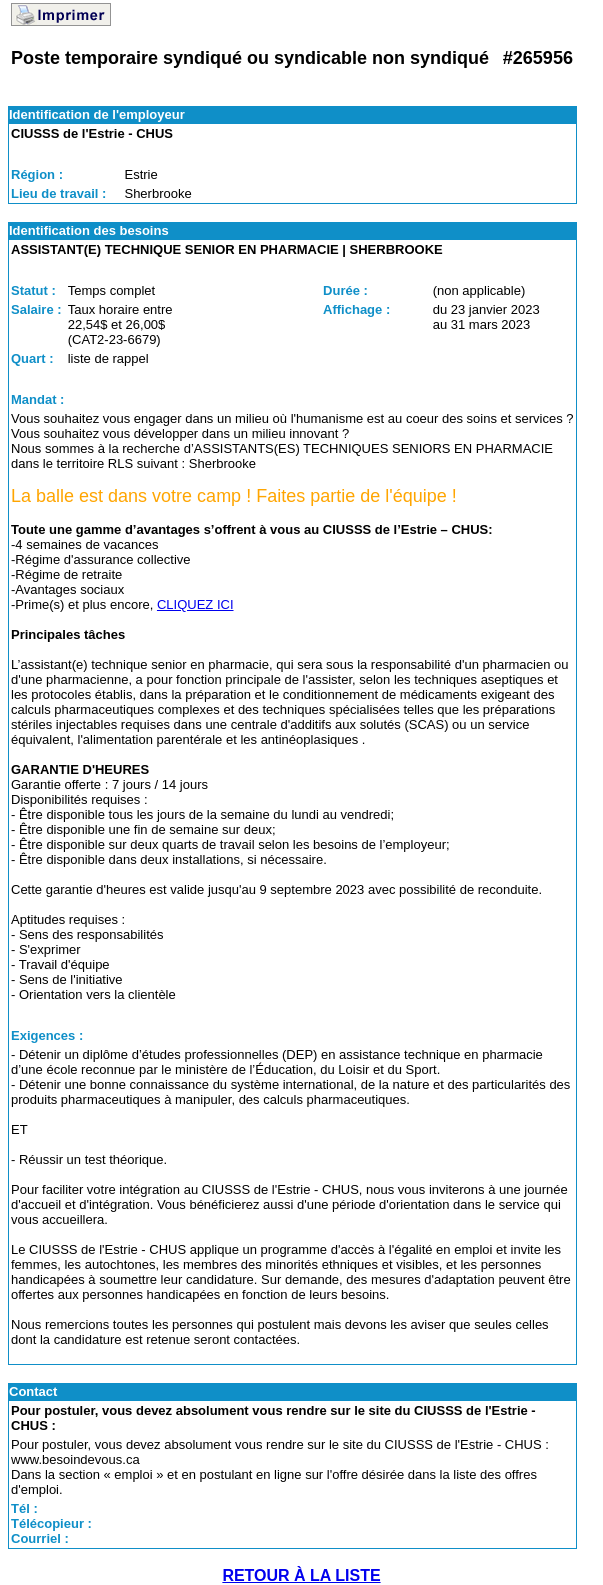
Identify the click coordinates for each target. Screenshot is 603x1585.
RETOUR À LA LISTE (301, 1575)
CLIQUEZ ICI (195, 604)
